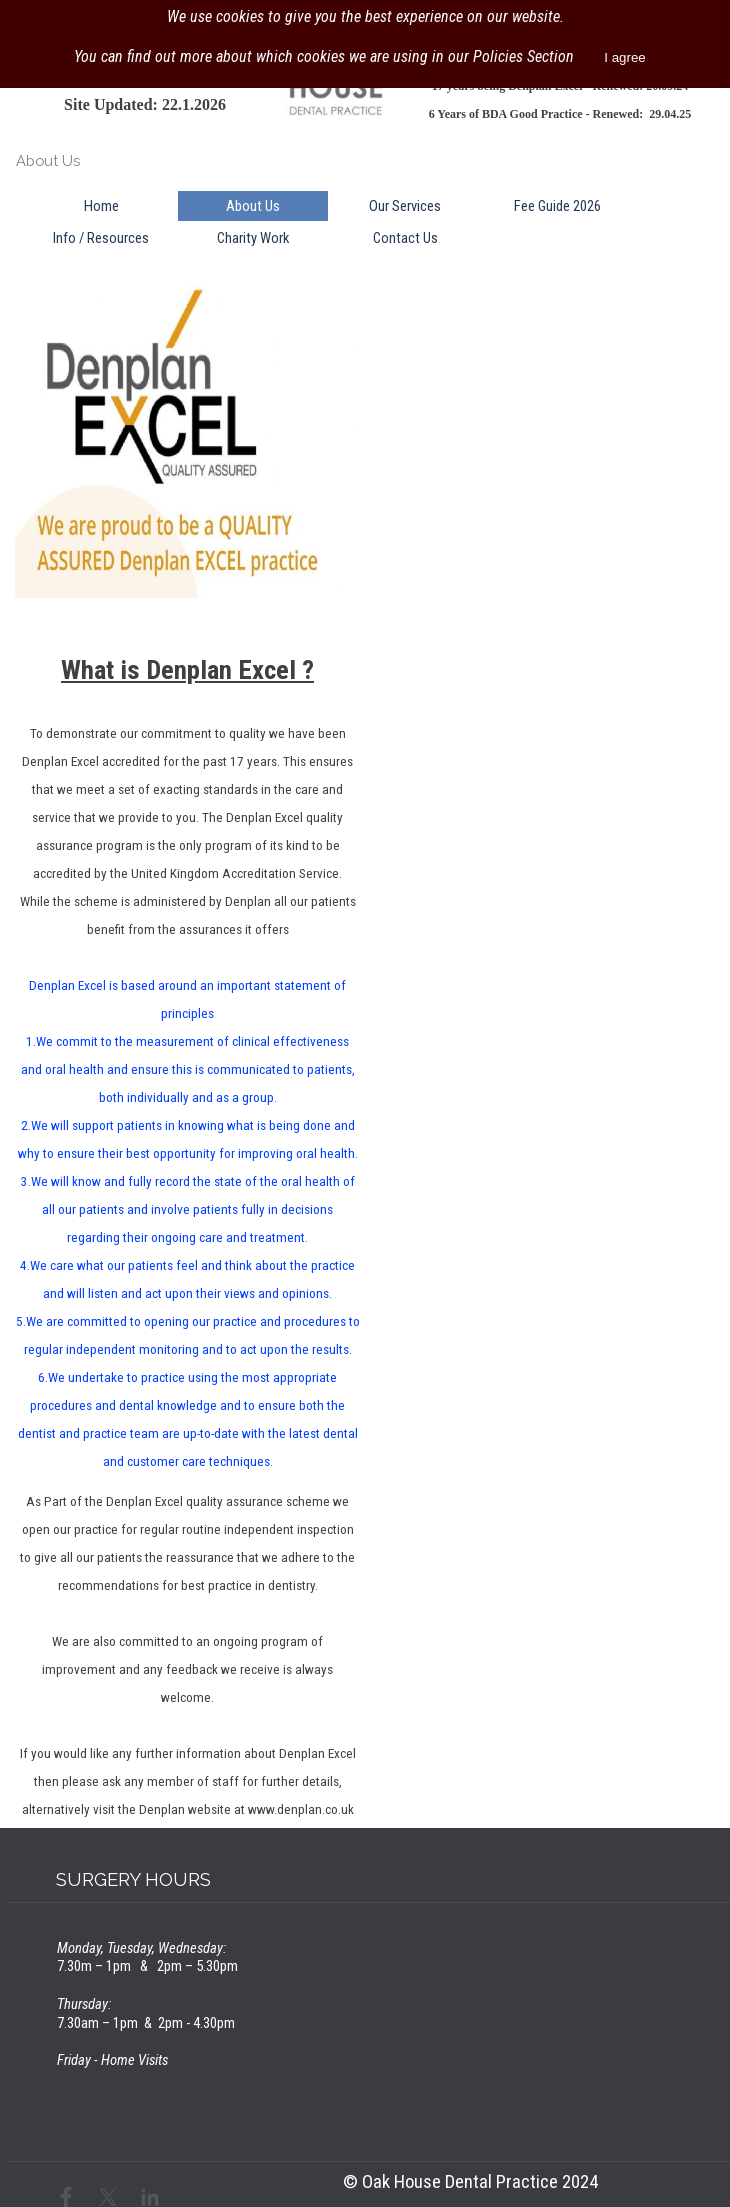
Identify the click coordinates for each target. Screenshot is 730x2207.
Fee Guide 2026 (557, 206)
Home (101, 206)
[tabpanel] (145, 104)
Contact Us (405, 238)
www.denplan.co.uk (301, 1809)
